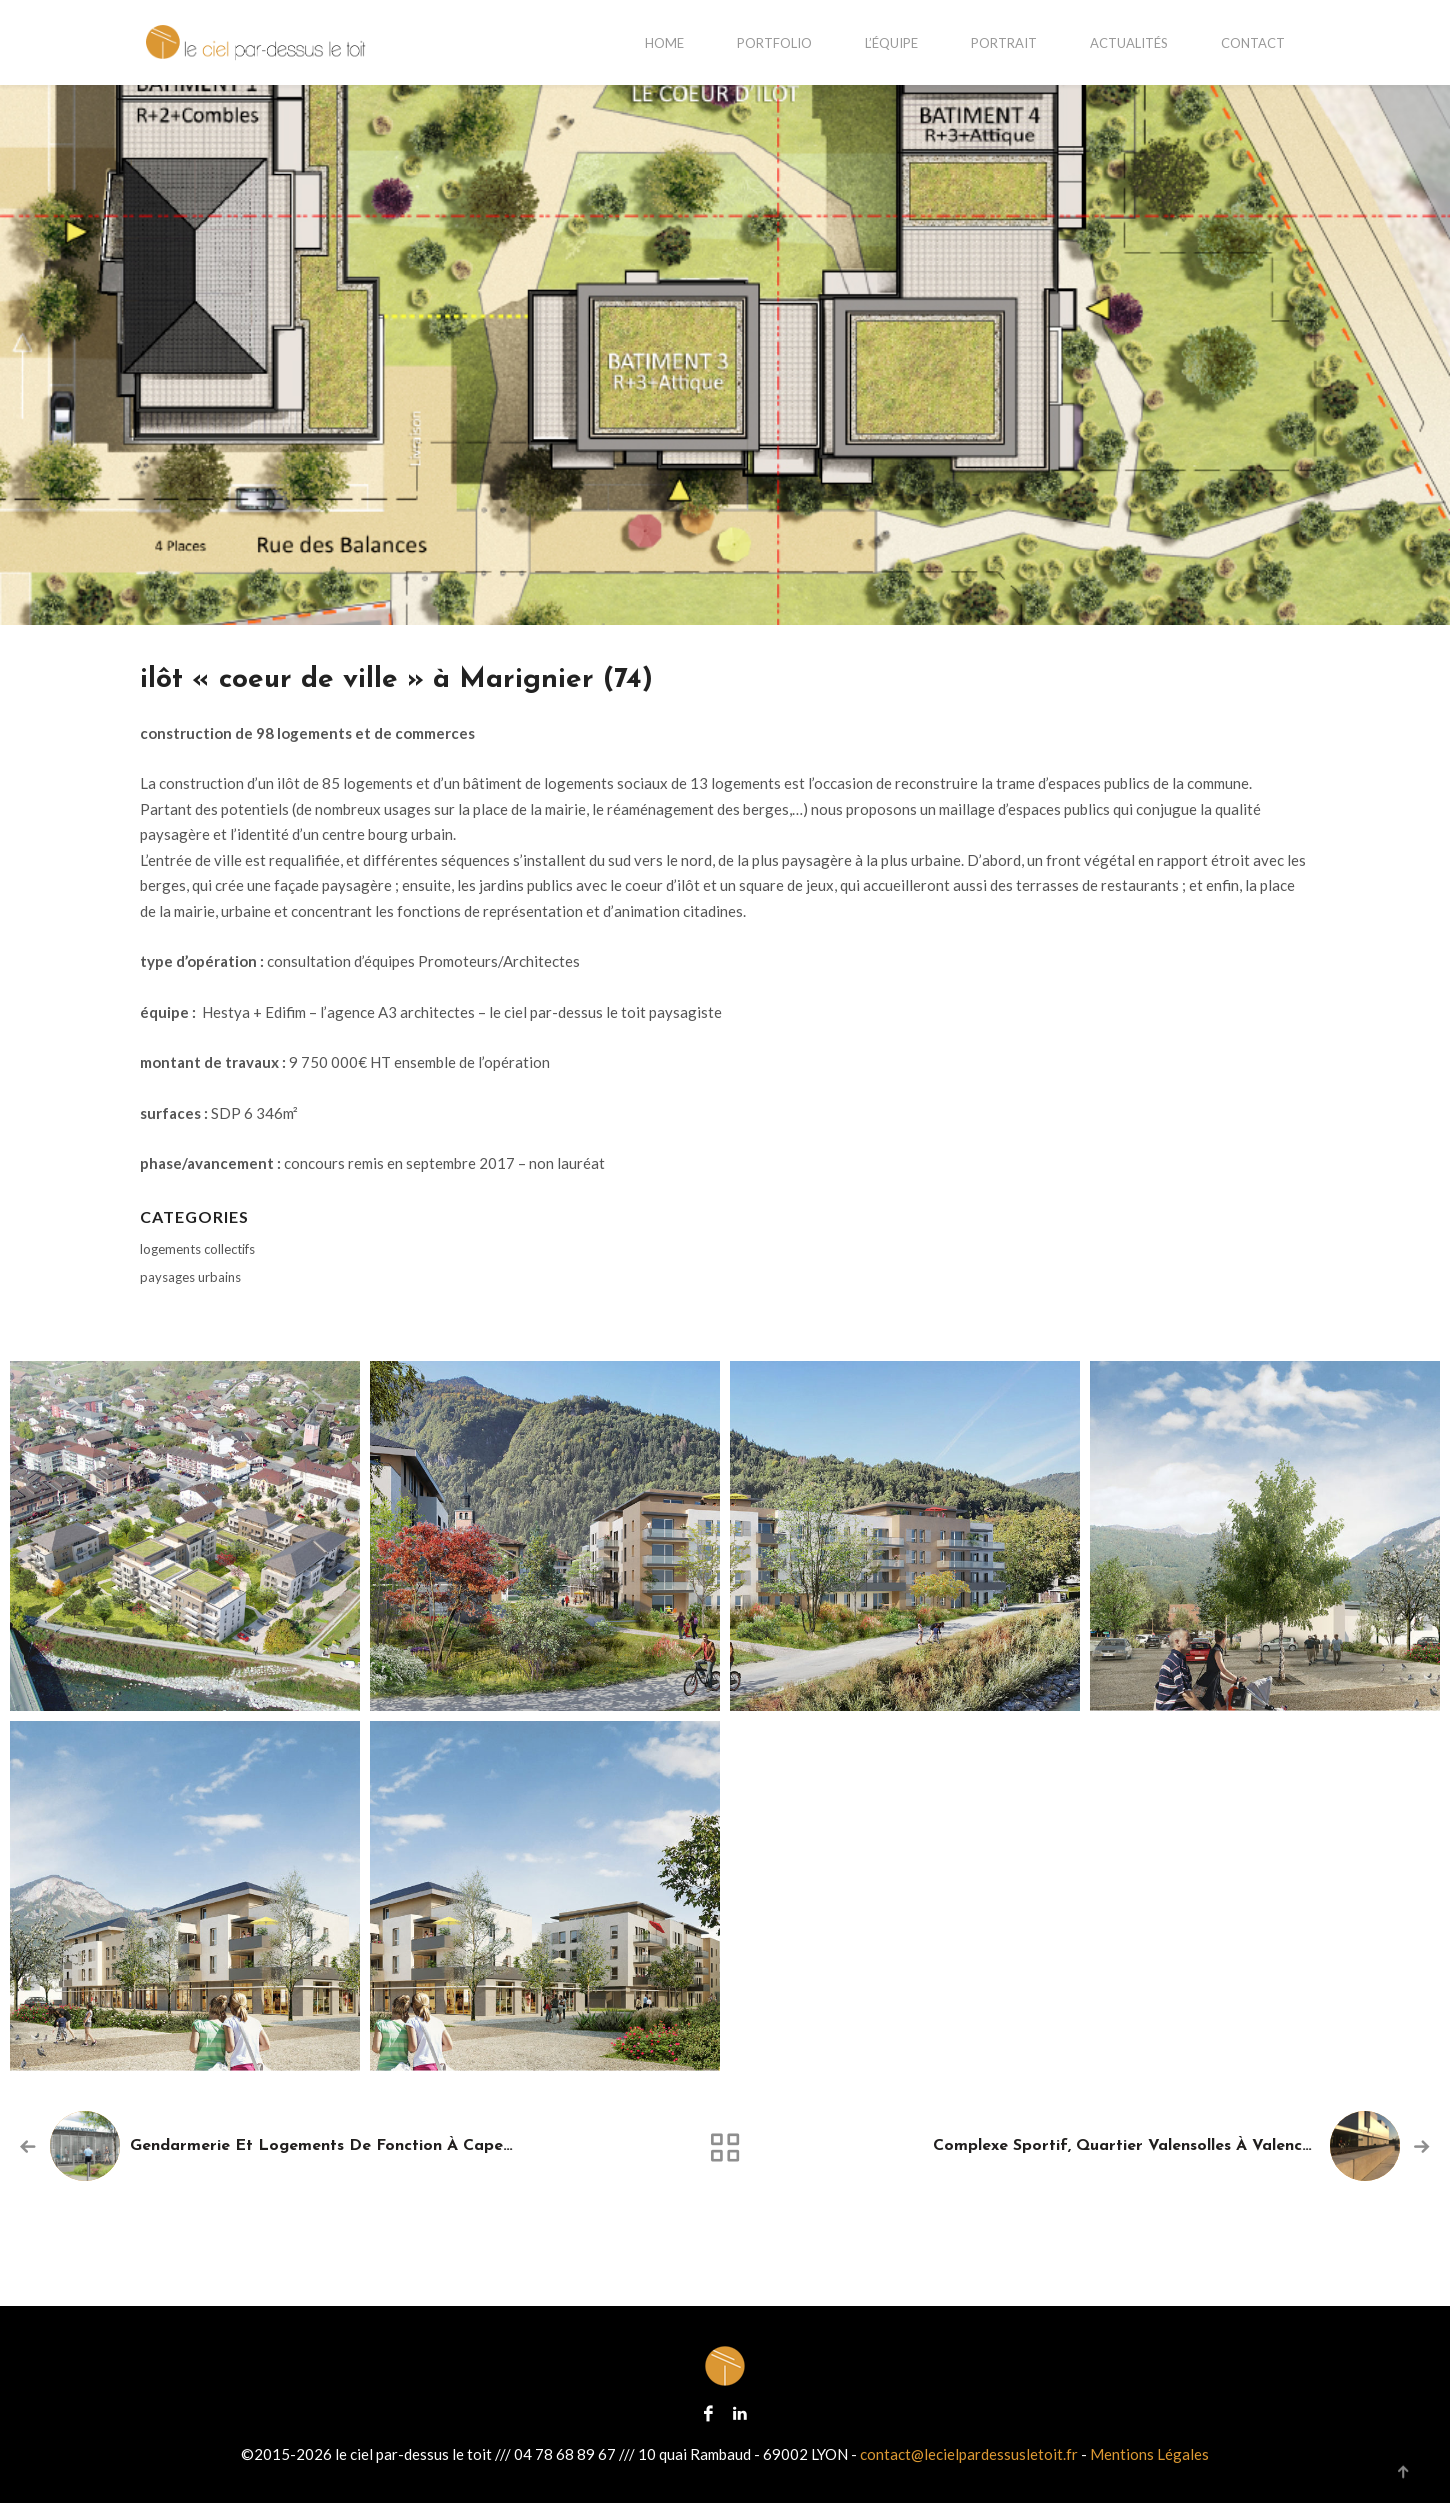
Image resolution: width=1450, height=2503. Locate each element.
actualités (1129, 43)
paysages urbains (190, 1277)
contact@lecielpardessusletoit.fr (969, 2454)
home (664, 43)
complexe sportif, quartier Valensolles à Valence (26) (1140, 2146)
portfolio (774, 43)
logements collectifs (197, 1249)
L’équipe (891, 43)
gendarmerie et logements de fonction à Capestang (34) (355, 2146)
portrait (1004, 43)
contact (1253, 43)
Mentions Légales (1149, 2454)
